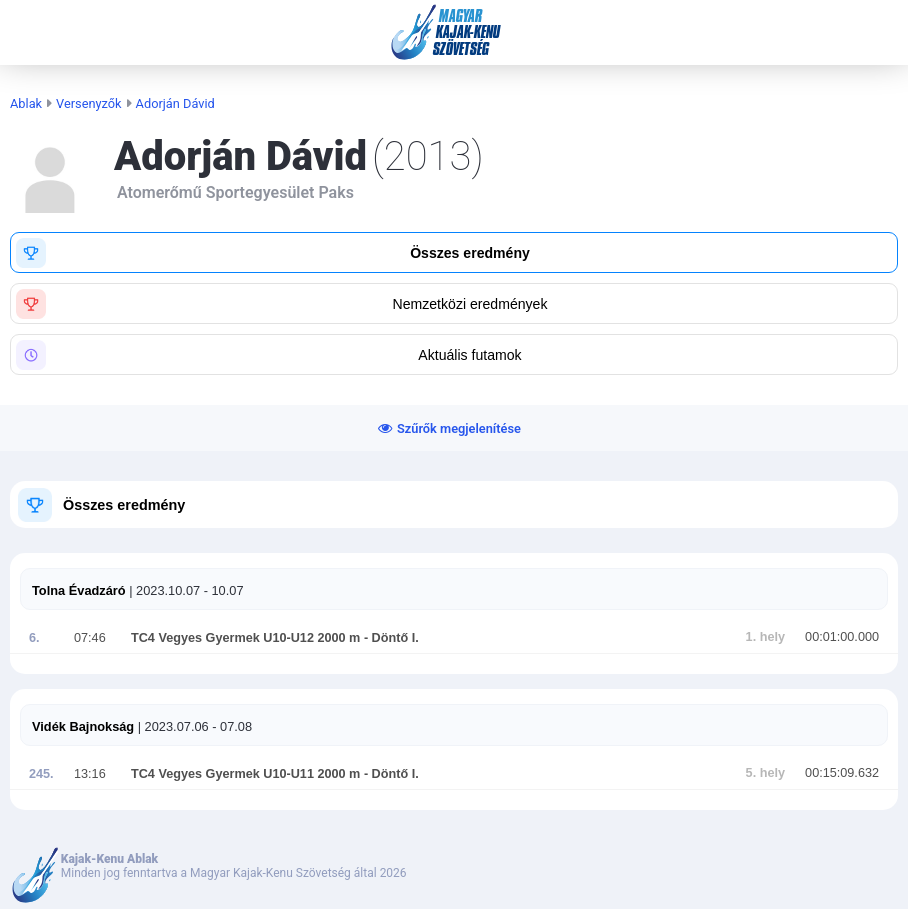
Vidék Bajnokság (83, 726)
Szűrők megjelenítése (459, 428)
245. (41, 774)
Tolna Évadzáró (79, 590)
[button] (454, 252)
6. (34, 638)
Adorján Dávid (175, 103)
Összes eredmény (124, 505)
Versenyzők (89, 103)
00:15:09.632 (842, 773)
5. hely (765, 773)
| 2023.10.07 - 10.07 (185, 590)
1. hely (765, 637)
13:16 (90, 774)
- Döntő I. (389, 638)
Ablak (26, 103)
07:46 (90, 638)
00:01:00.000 (842, 637)
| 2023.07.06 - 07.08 (193, 726)
